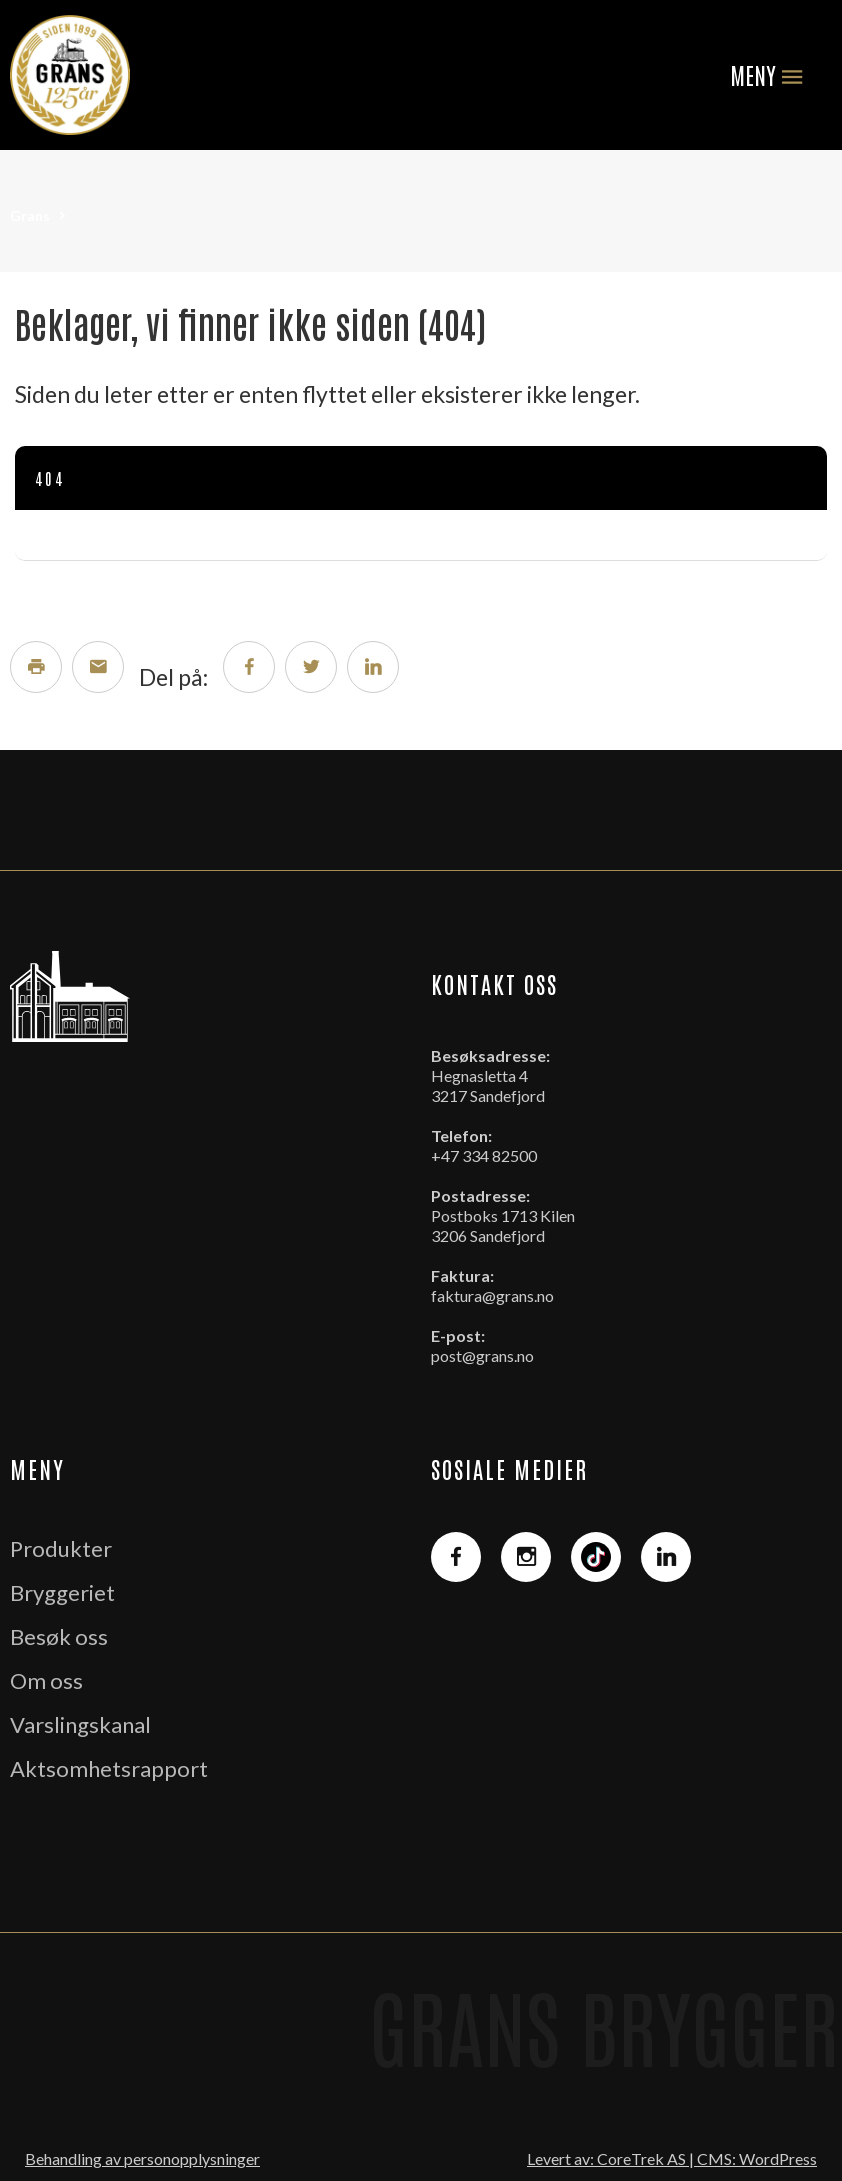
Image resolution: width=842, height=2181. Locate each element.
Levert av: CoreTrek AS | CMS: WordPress (672, 2158)
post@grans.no (482, 1355)
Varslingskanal (80, 1724)
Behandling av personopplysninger (142, 2158)
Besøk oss (59, 1636)
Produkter (61, 1548)
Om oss (46, 1680)
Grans (30, 215)
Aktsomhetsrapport (109, 1768)
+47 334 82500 (484, 1155)
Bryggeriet (62, 1592)
